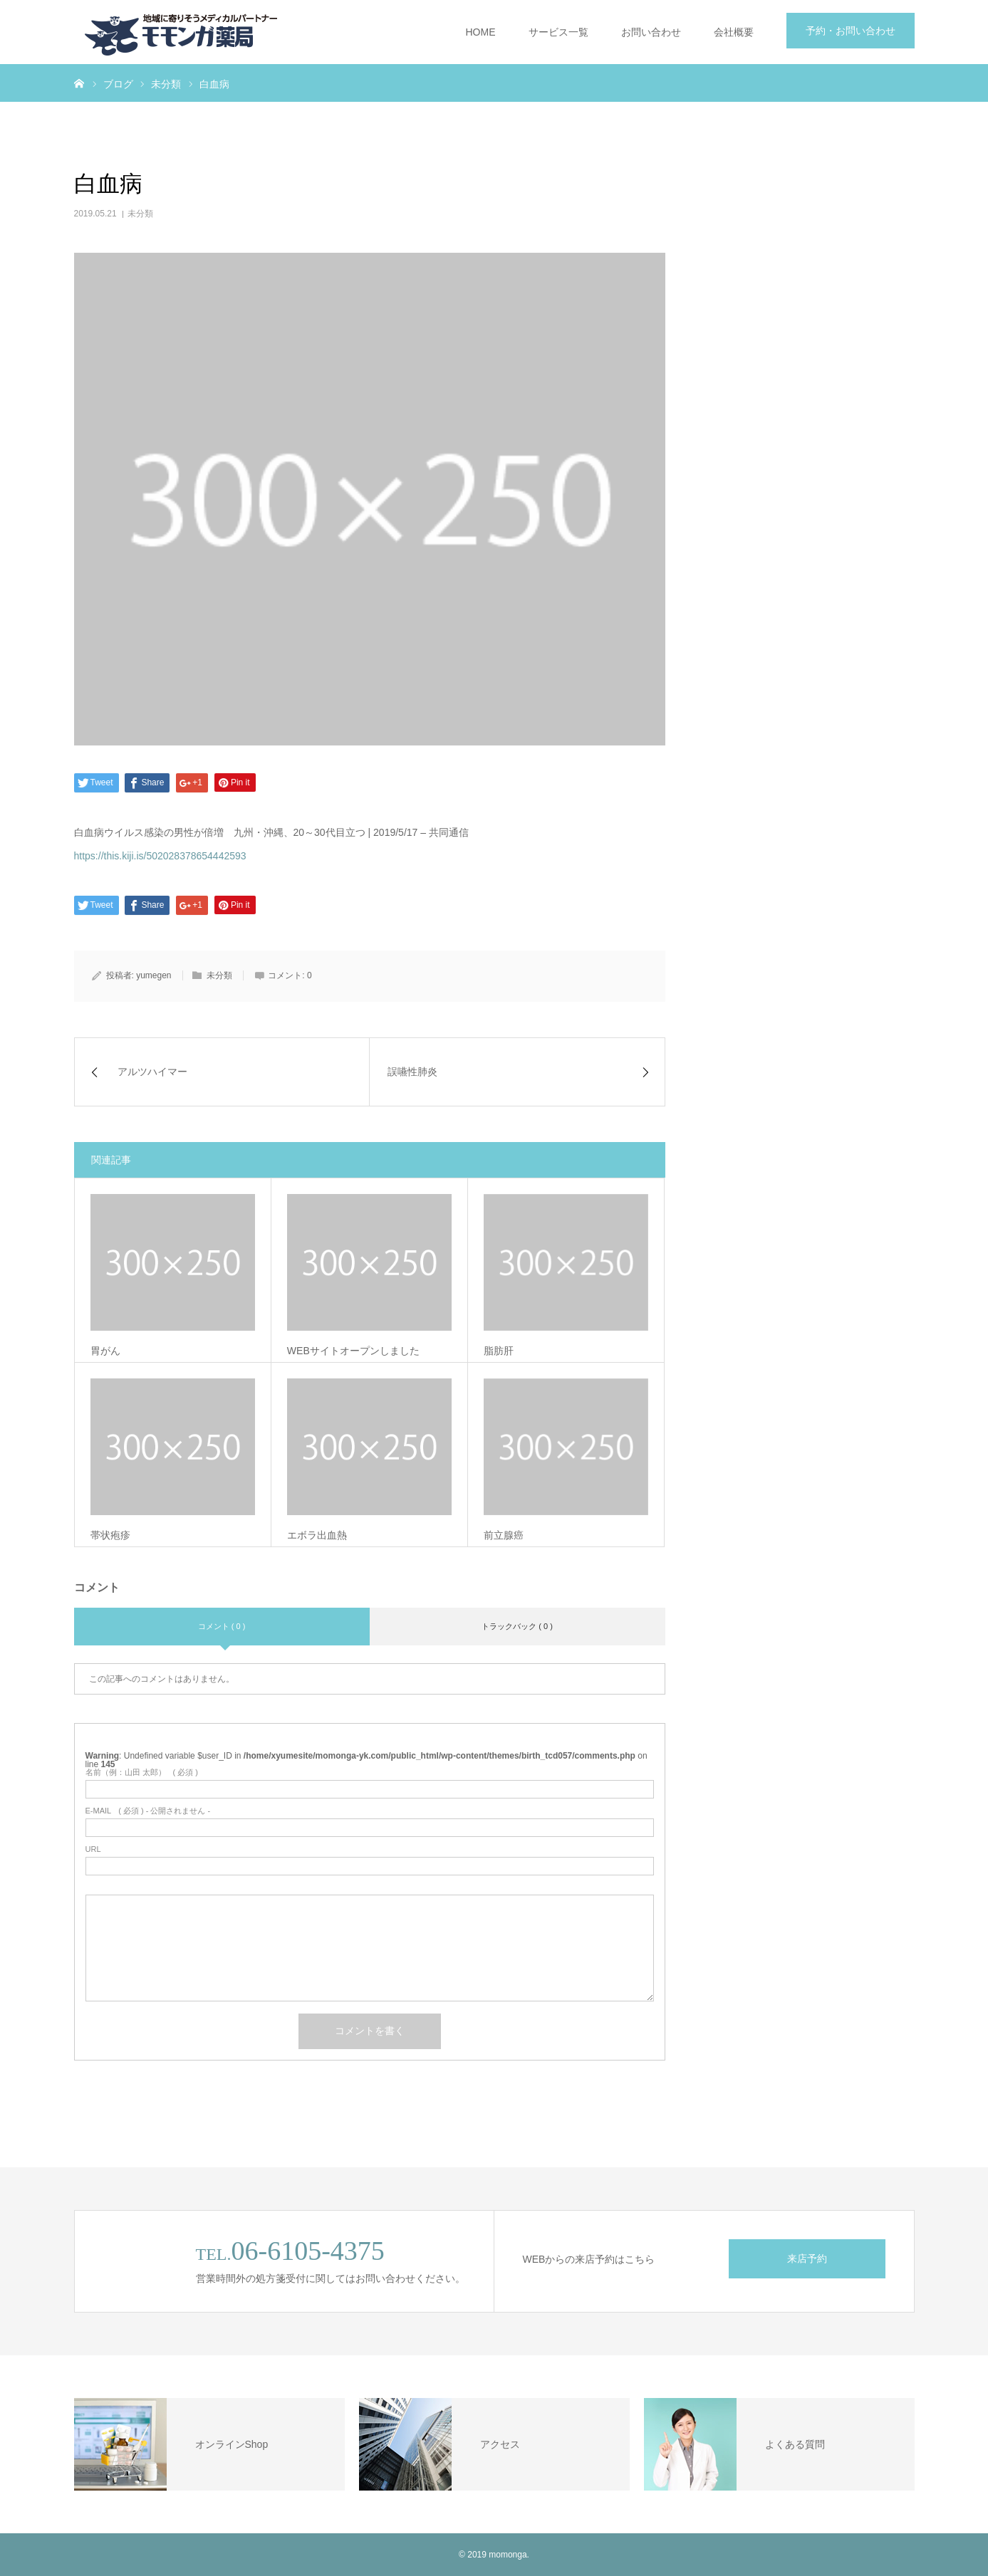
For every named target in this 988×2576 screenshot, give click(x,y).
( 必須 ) (142, 1772)
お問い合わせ (651, 32)
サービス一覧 (558, 32)
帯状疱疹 (110, 1535)
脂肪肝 (499, 1350)
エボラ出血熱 (317, 1535)
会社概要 (734, 32)
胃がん (105, 1350)
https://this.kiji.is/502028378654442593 (160, 856)
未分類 (140, 214)
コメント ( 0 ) (222, 1626)
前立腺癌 (504, 1535)
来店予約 (807, 2258)
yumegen (153, 975)
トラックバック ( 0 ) (517, 1626)
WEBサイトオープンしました (353, 1350)
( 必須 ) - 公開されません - (148, 1811)
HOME (481, 32)
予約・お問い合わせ (850, 30)
